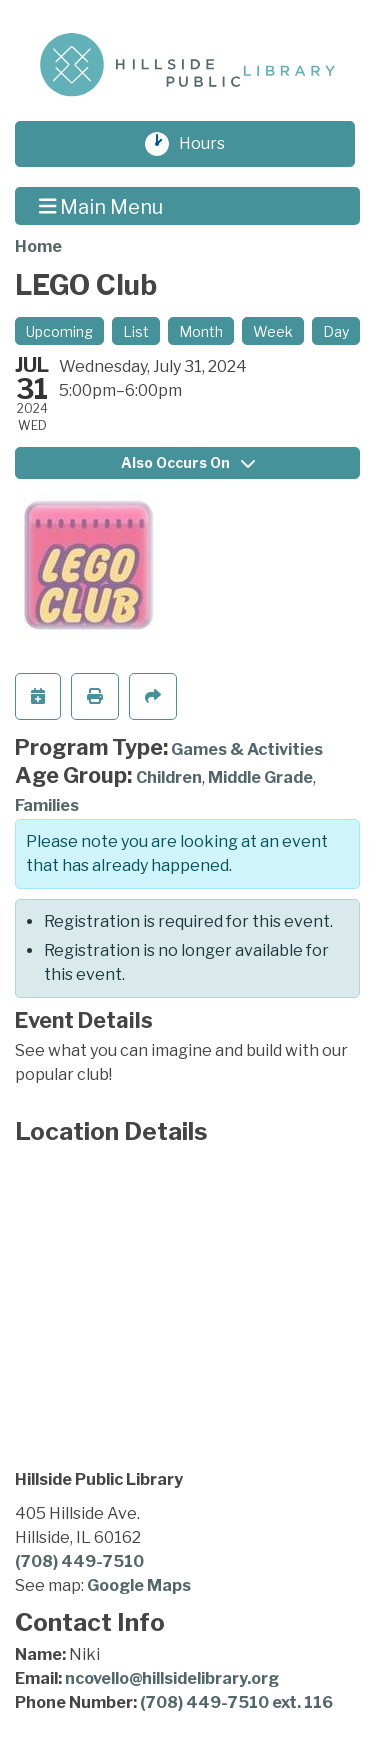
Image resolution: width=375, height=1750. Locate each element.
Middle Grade (260, 777)
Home (38, 246)
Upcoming (59, 331)
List (136, 331)
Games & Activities (247, 749)
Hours (212, 144)
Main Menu (101, 206)
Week (273, 331)
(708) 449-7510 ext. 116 (236, 1702)
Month (201, 331)
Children (169, 777)
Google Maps (139, 1585)
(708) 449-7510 (79, 1561)
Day (336, 331)
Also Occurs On (188, 462)
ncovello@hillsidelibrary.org (172, 1678)
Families (47, 805)
